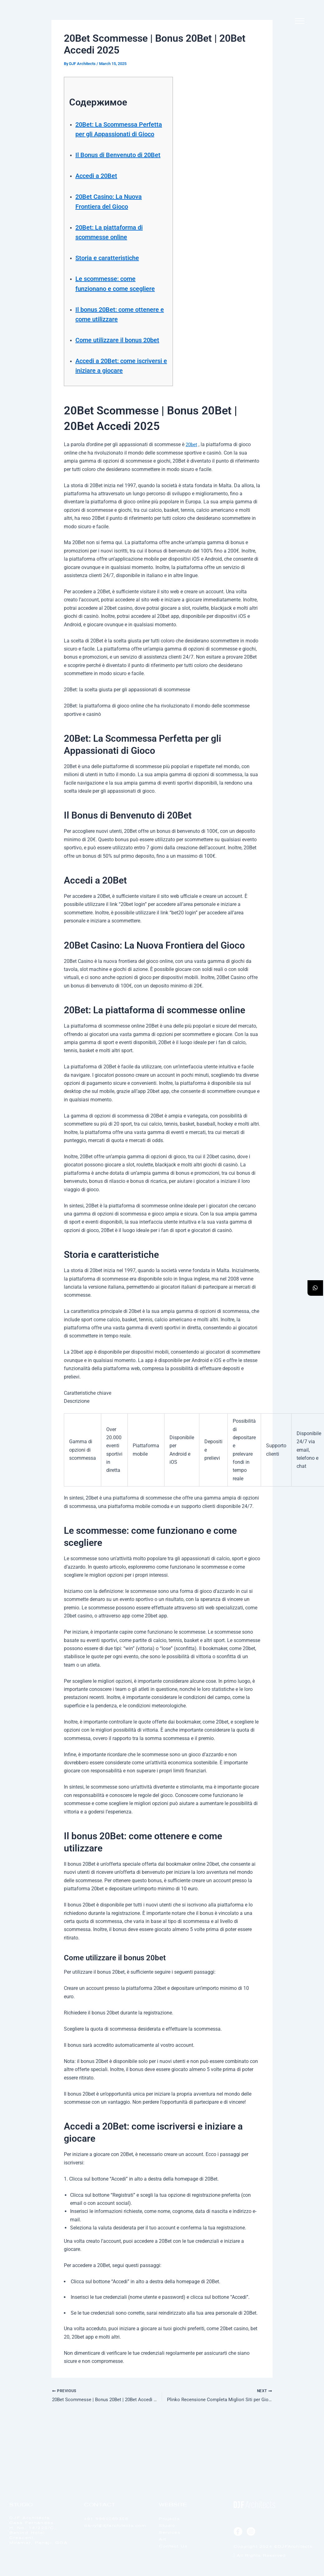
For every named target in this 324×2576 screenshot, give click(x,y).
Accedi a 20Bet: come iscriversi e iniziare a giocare (112, 409)
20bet (192, 493)
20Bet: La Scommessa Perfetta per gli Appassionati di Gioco (113, 134)
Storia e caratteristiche (113, 277)
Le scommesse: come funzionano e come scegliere (112, 308)
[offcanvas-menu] (300, 21)
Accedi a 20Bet (100, 195)
